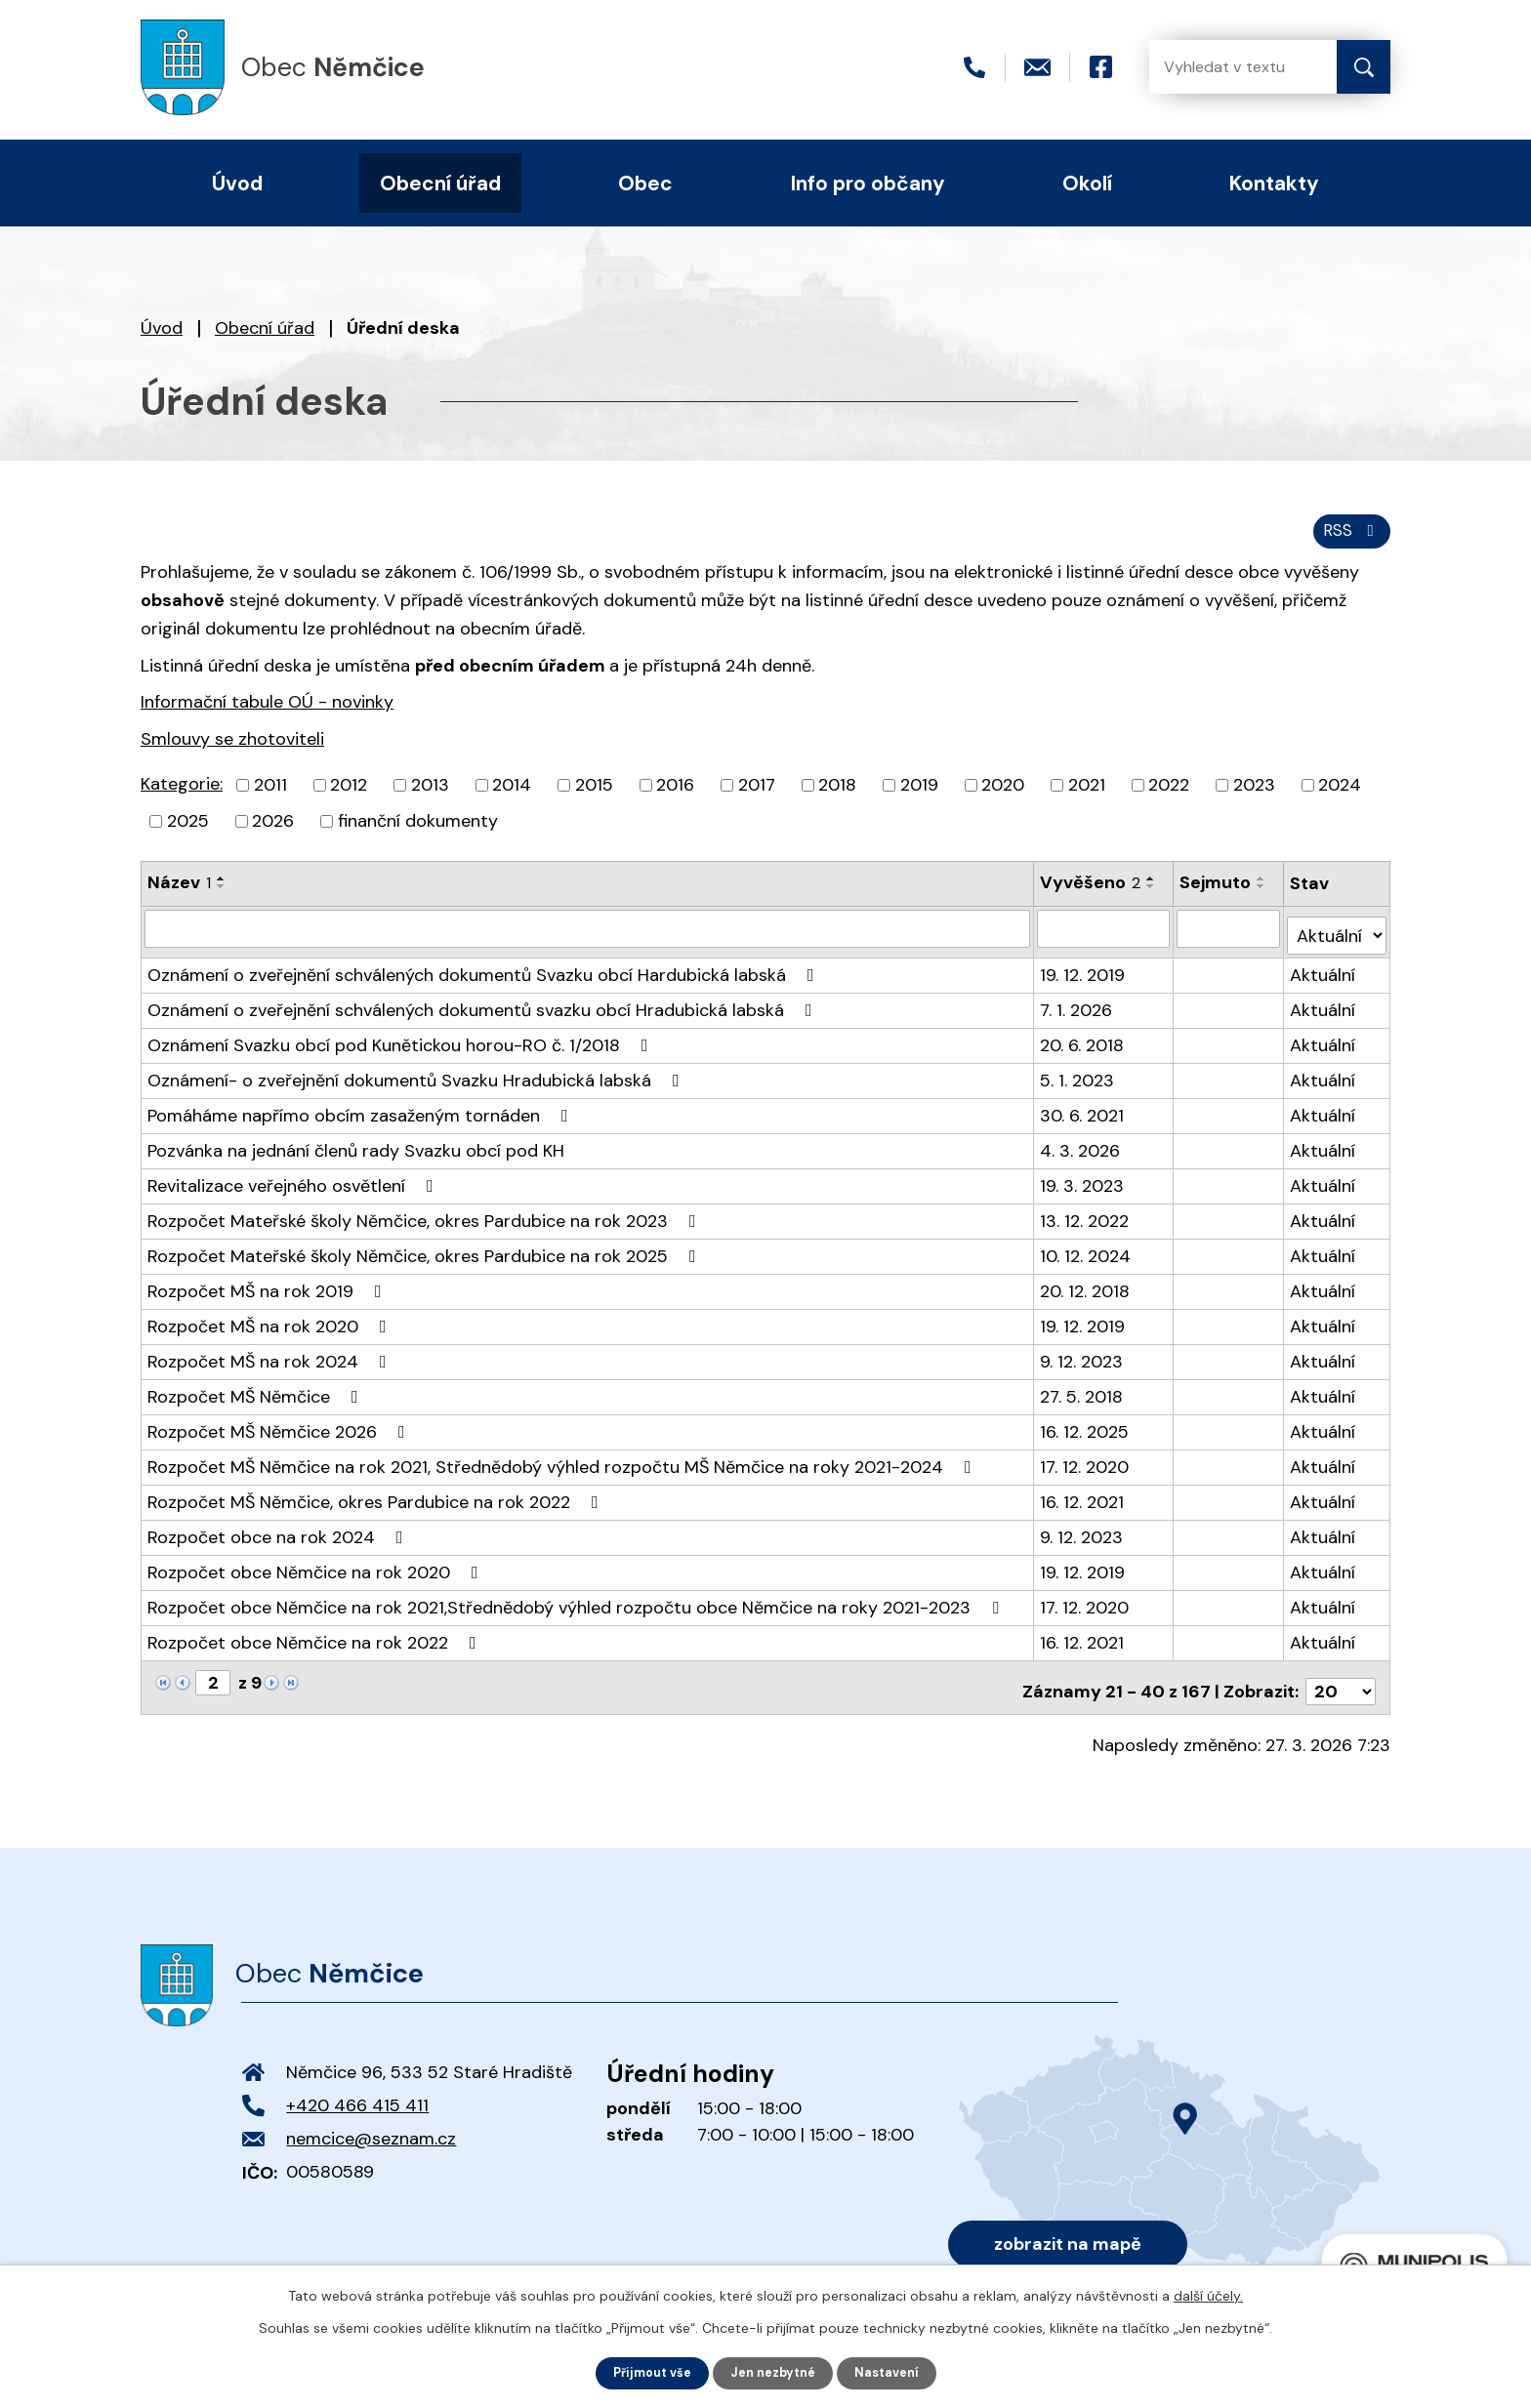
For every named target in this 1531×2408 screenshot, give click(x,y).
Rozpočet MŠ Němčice (256, 1398)
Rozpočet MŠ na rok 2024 (270, 1363)
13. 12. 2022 (1085, 1223)
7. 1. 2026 (1077, 1012)
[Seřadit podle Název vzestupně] (221, 889)
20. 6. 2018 (1083, 1047)
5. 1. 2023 (1078, 1082)
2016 (675, 795)
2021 (1086, 795)
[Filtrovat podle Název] (588, 938)
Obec (645, 183)
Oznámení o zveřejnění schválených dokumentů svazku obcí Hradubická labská (483, 1012)
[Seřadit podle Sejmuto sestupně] (1263, 897)
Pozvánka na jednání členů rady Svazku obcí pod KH (355, 1152)
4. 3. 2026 (1081, 1152)
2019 (919, 795)
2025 (188, 831)
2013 (430, 795)
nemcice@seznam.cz (371, 2133)
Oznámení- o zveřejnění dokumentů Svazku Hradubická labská (417, 1082)
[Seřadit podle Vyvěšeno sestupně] (1152, 897)
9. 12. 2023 (1082, 1363)
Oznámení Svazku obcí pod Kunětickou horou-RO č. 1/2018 (401, 1047)
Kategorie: (182, 794)
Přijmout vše (644, 2372)
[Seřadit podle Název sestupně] (221, 897)
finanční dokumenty (418, 831)
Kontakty (1274, 183)
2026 (273, 831)
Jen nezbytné (774, 2372)
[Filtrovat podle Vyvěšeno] (1105, 938)
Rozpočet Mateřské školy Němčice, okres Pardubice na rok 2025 (425, 1258)
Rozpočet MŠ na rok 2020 (270, 1328)
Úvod (162, 328)
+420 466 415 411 (357, 2100)
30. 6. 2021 (1083, 1117)
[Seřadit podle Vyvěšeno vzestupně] (1152, 889)
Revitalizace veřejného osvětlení (294, 1188)
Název (179, 893)
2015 (594, 795)
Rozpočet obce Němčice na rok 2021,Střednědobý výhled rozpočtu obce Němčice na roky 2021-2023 (577, 1609)
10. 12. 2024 (1086, 1258)
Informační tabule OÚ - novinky (267, 712)
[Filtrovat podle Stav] (1337, 937)
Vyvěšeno (1091, 893)
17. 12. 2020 (1085, 1469)
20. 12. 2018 (1086, 1293)
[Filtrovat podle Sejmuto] (1230, 938)
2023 (1254, 795)
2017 (756, 795)
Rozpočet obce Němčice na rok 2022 (315, 1644)
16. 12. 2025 (1085, 1434)
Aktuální (1323, 977)
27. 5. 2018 (1082, 1398)
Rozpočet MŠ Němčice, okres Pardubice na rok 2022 (376, 1504)
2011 (270, 795)
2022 (1168, 795)
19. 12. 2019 (1083, 977)
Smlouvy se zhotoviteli (232, 749)
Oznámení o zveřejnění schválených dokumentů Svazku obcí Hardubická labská (484, 977)
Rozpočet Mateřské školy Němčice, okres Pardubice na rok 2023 (425, 1223)
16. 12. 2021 (1083, 1504)
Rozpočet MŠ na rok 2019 (268, 1293)
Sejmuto (1217, 893)
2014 (511, 795)
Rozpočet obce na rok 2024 (279, 1539)
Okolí (1087, 183)
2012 (348, 795)
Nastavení (896, 2372)
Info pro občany (868, 183)
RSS (1349, 539)
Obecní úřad (264, 328)
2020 (1002, 795)
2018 (837, 795)
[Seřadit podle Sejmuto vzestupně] (1263, 889)
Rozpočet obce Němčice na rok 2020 (316, 1574)
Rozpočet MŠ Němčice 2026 (280, 1434)
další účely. (1208, 2294)
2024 (1339, 795)
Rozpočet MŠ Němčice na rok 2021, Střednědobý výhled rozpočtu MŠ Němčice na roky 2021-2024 (563, 1469)
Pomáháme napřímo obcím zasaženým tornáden (361, 1117)
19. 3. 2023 (1083, 1188)
